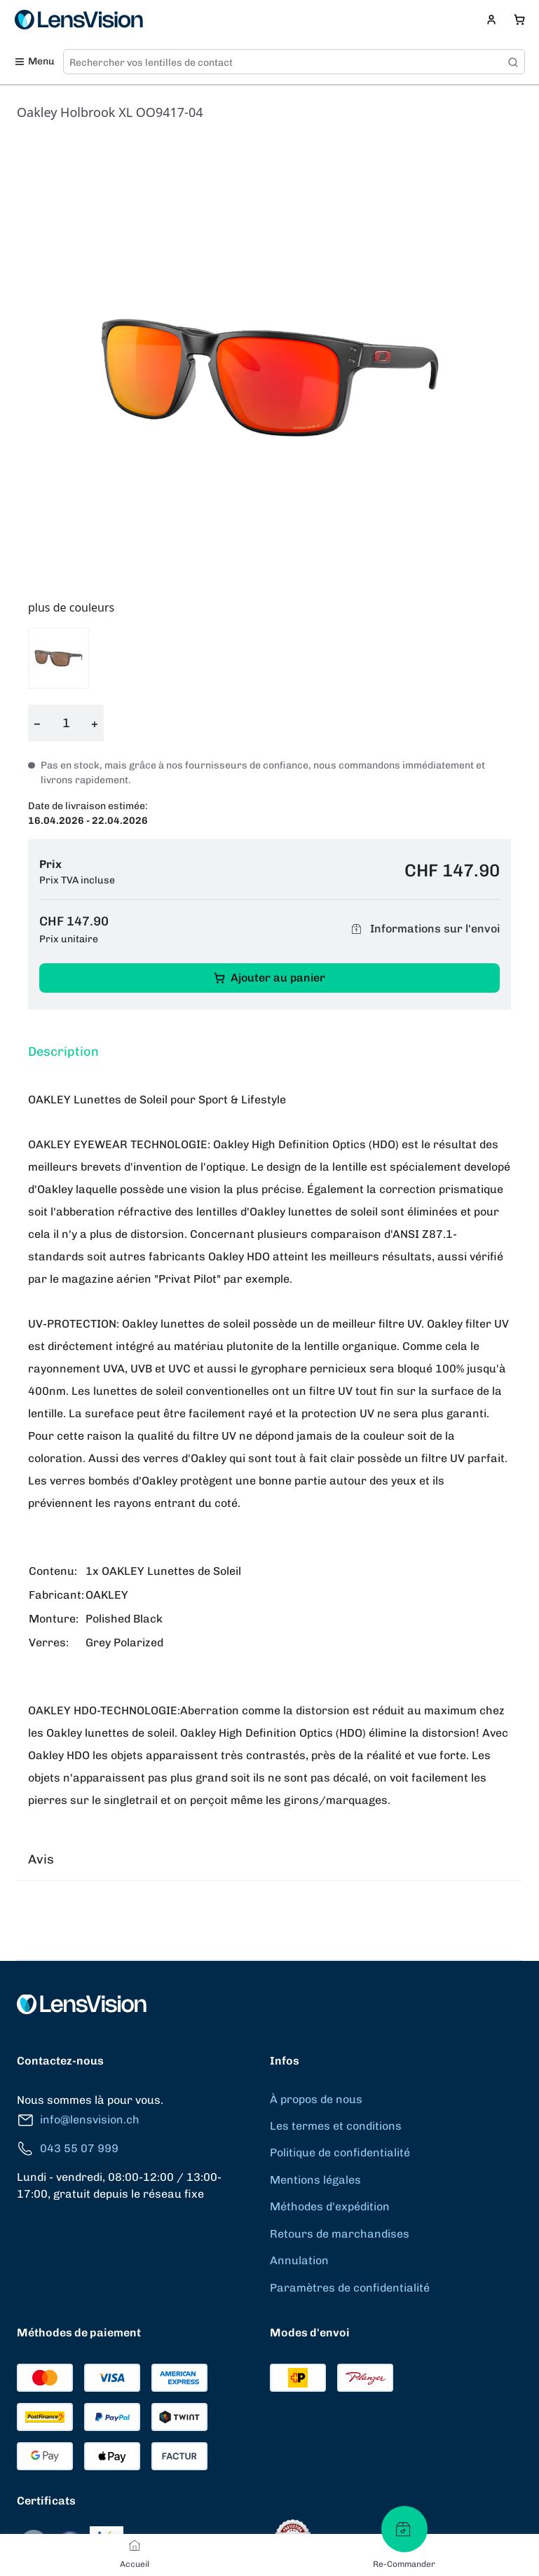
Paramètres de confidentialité (350, 2287)
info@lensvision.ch (78, 2120)
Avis (41, 1859)
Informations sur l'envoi (423, 929)
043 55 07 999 (67, 2149)
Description (63, 1051)
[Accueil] (135, 2545)
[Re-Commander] (404, 2529)
